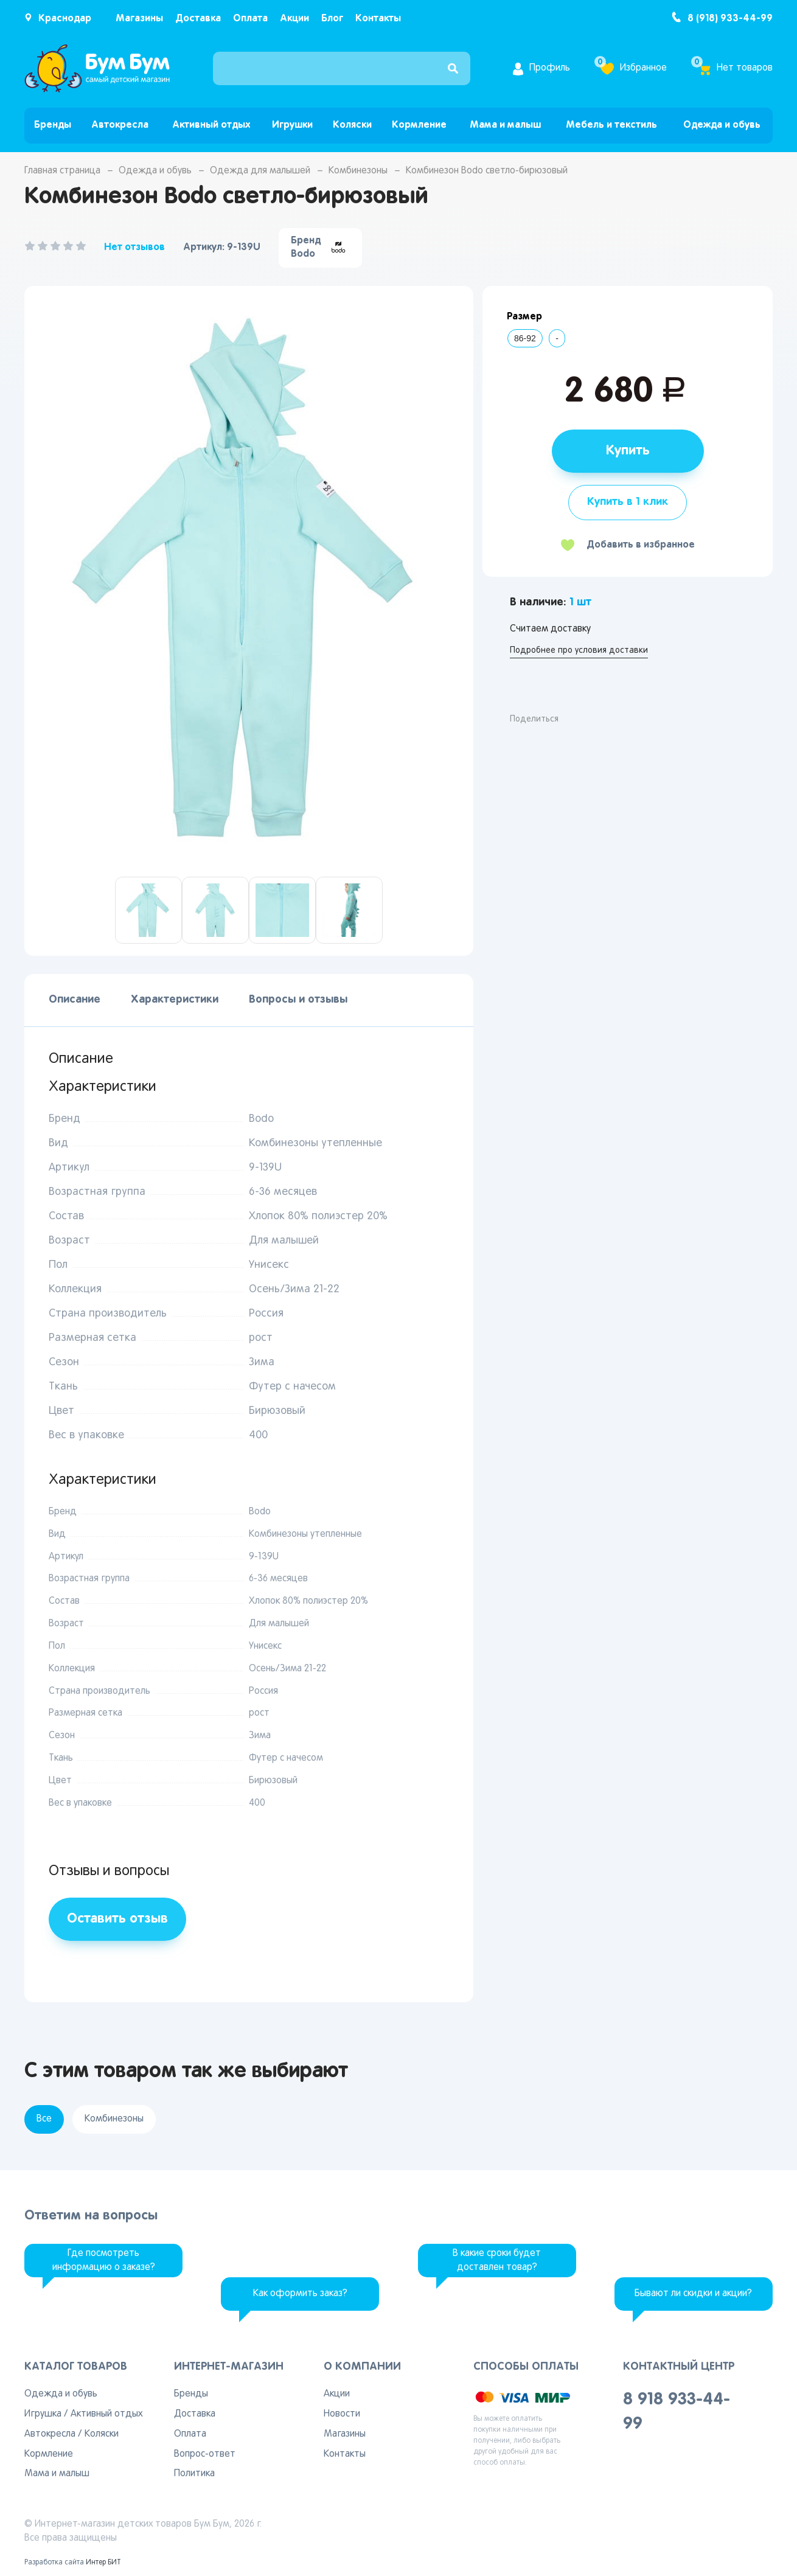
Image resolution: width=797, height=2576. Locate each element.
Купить (628, 451)
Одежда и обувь (721, 125)
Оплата (250, 18)
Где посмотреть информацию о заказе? (103, 2260)
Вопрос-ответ (204, 2454)
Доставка (198, 18)
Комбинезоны (358, 171)
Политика (194, 2474)
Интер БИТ (103, 2562)
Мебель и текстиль (611, 125)
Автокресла (119, 125)
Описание (74, 999)
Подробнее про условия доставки (579, 651)
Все (44, 2119)
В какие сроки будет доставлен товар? (497, 2260)
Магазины (139, 18)
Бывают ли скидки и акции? (693, 2293)
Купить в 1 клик (627, 501)
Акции (294, 18)
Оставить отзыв (117, 1919)
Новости (342, 2414)
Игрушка (42, 2414)
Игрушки (292, 125)
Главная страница (62, 171)
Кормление (419, 125)
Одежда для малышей (260, 171)
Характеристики (174, 999)
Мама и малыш (505, 125)
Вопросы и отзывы (298, 999)
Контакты (378, 18)
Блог (332, 18)
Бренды (52, 125)
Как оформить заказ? (300, 2293)
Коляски (352, 125)
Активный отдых (211, 125)
